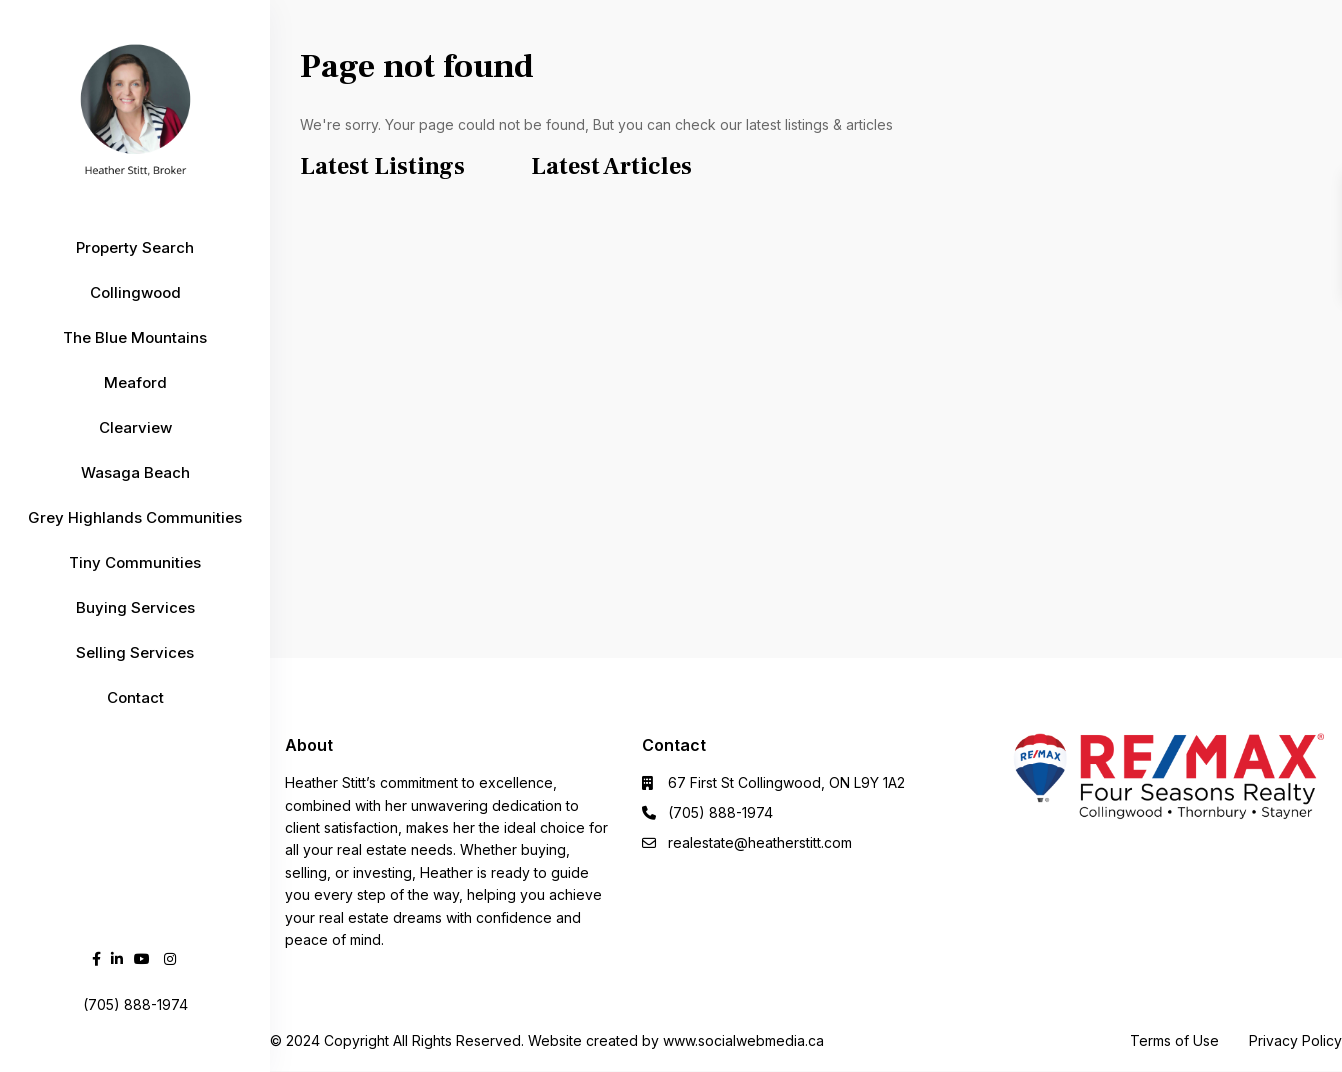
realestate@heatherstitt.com (760, 842)
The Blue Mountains (135, 337)
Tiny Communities (135, 562)
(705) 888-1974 (720, 812)
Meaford (135, 382)
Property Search (135, 247)
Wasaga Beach (135, 472)
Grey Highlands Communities (135, 517)
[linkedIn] (117, 958)
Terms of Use (1174, 1040)
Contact (135, 697)
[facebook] (96, 958)
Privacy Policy (1295, 1040)
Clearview (135, 427)
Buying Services (135, 607)
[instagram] (170, 958)
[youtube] (142, 958)
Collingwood (135, 292)
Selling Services (135, 652)
